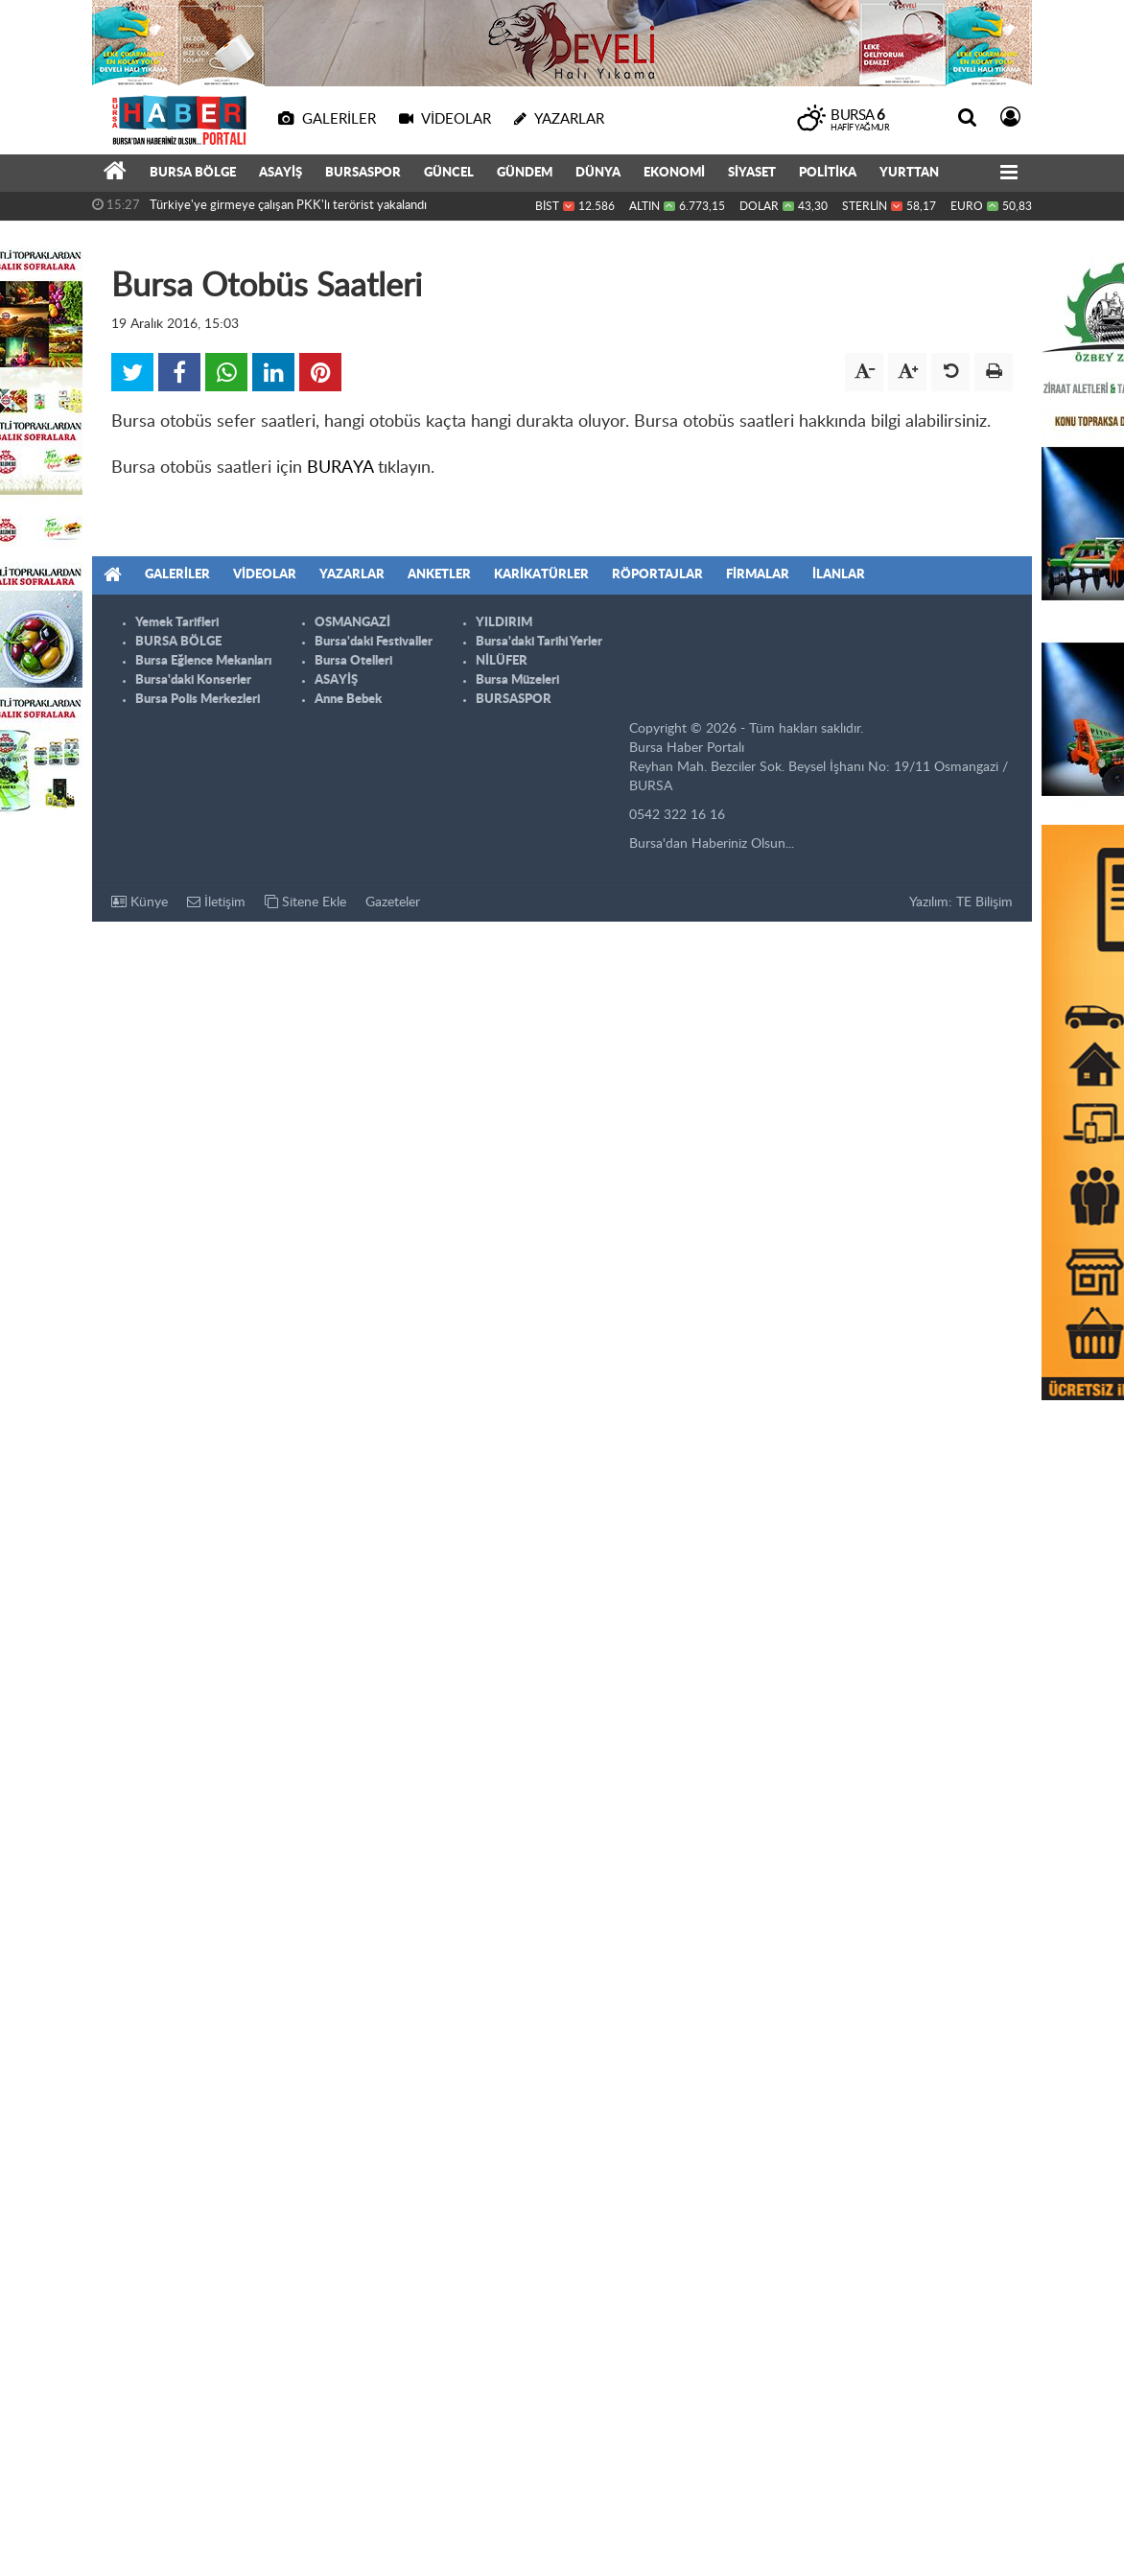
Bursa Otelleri (353, 661)
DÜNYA (598, 173)
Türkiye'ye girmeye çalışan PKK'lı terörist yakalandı (288, 205)
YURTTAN (909, 173)
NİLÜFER (501, 661)
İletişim (216, 902)
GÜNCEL (449, 173)
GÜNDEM (524, 173)
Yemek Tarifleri (177, 623)
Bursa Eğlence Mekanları (203, 661)
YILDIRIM (504, 623)
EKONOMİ (674, 173)
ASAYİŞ (280, 173)
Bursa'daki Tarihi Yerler (539, 642)
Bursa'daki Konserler (193, 680)
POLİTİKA (827, 173)
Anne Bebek (348, 699)
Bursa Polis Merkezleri (197, 699)
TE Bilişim (984, 902)
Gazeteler (392, 902)
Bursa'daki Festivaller (374, 642)
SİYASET (752, 173)
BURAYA (340, 468)
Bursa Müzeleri (517, 680)
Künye (139, 902)
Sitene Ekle (305, 902)
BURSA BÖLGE (193, 173)
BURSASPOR (363, 173)
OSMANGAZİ (352, 623)
